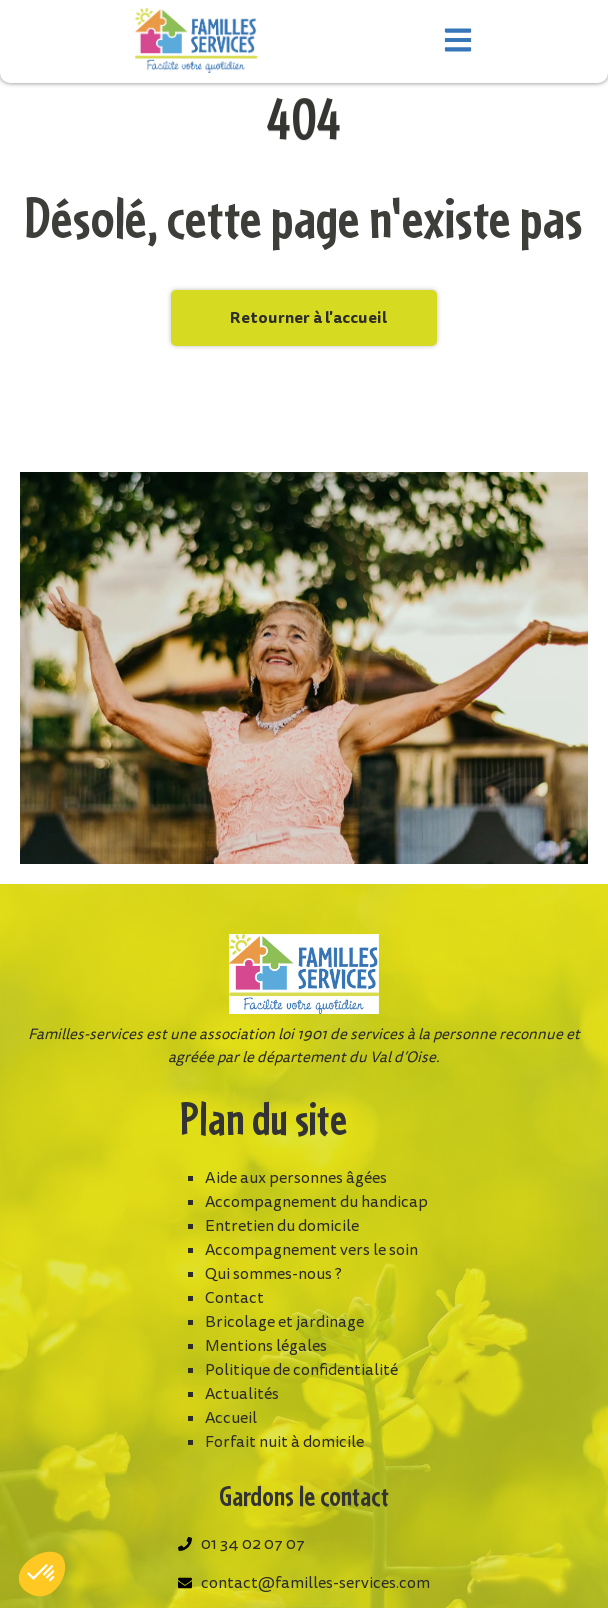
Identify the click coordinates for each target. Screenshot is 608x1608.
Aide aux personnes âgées (296, 1178)
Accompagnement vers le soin (311, 1250)
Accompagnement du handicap (316, 1202)
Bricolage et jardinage (284, 1322)
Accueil (231, 1418)
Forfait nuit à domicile (284, 1442)
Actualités (242, 1394)
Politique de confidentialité (301, 1370)
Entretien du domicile (282, 1226)
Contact (234, 1298)
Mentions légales (266, 1346)
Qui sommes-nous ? (273, 1274)
